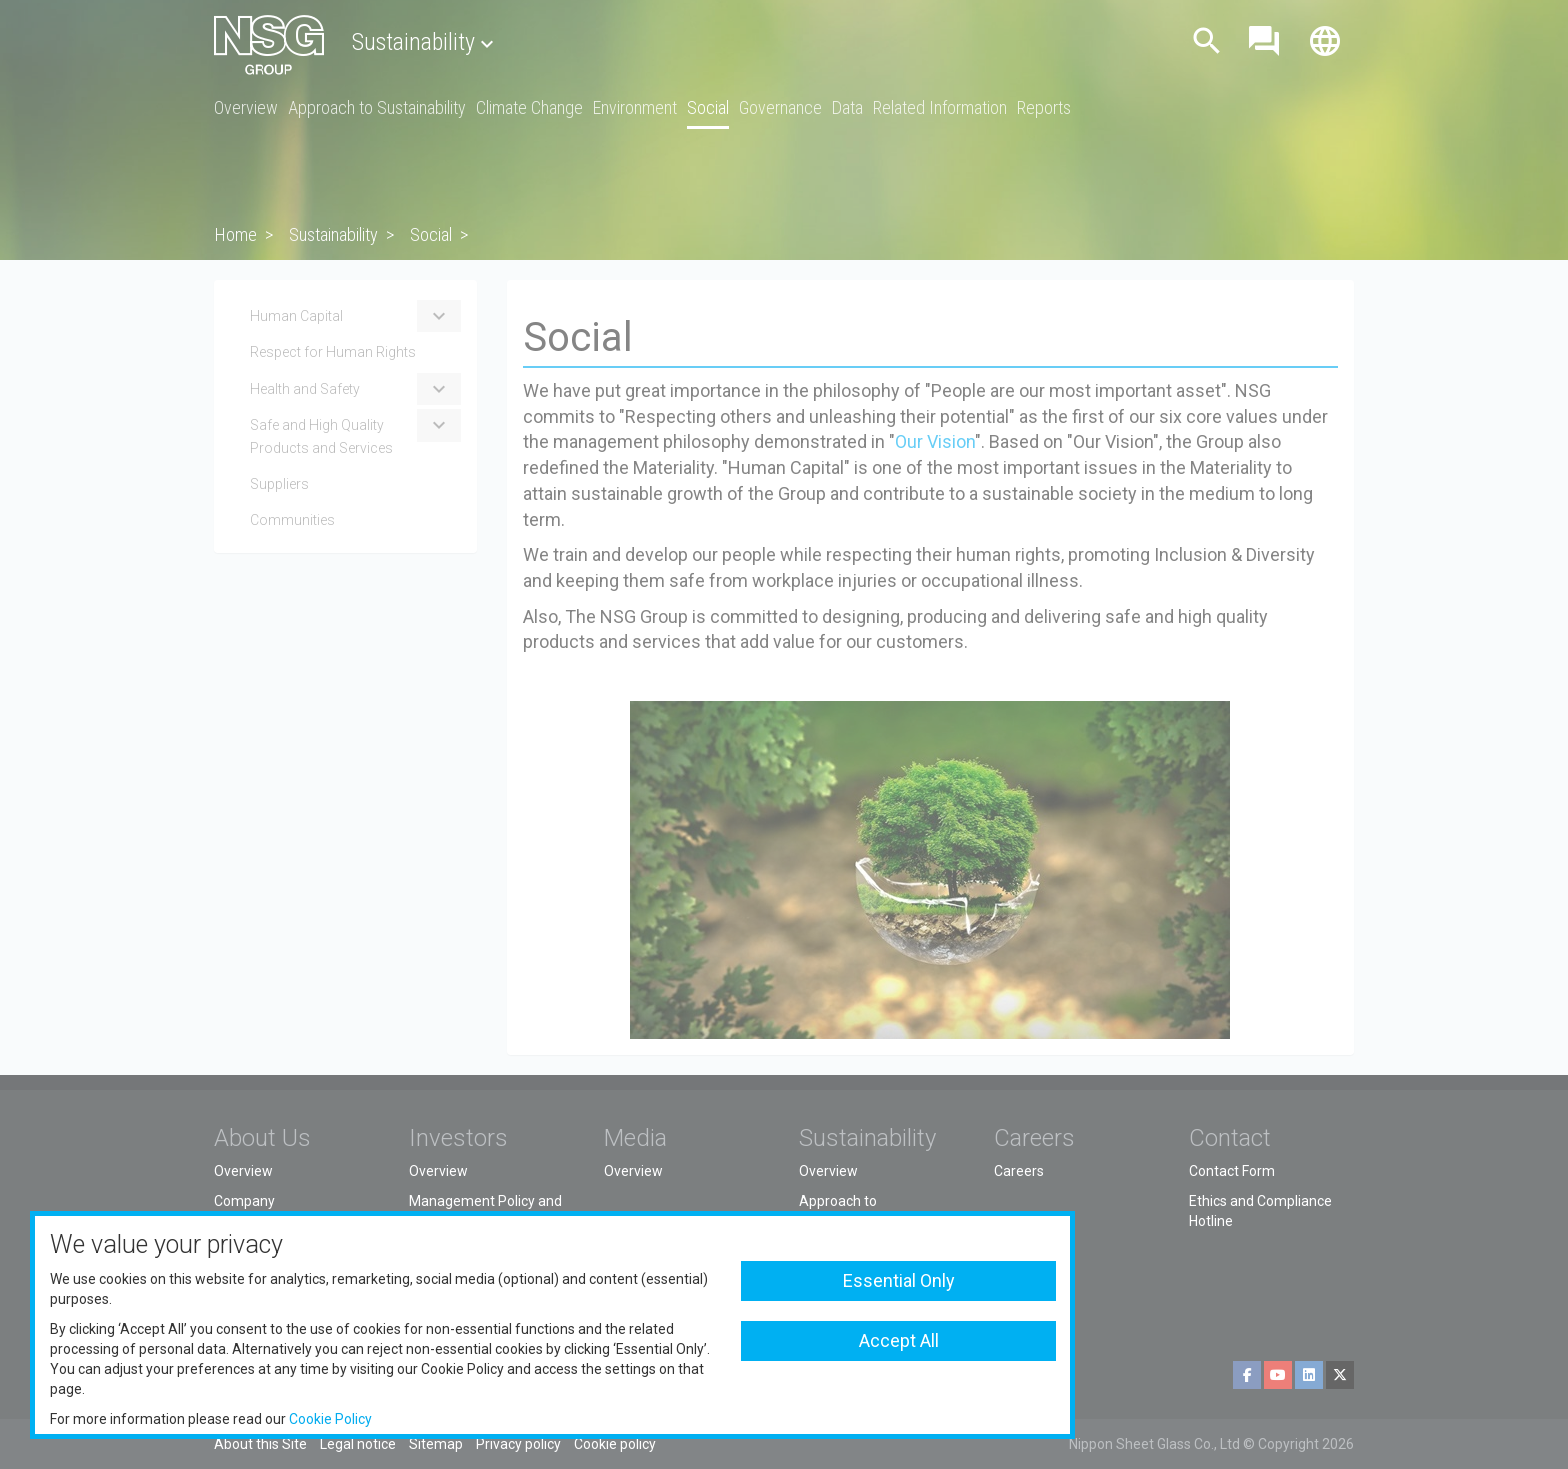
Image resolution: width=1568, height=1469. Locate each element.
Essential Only (899, 1280)
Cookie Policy (330, 1419)
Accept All (899, 1340)
